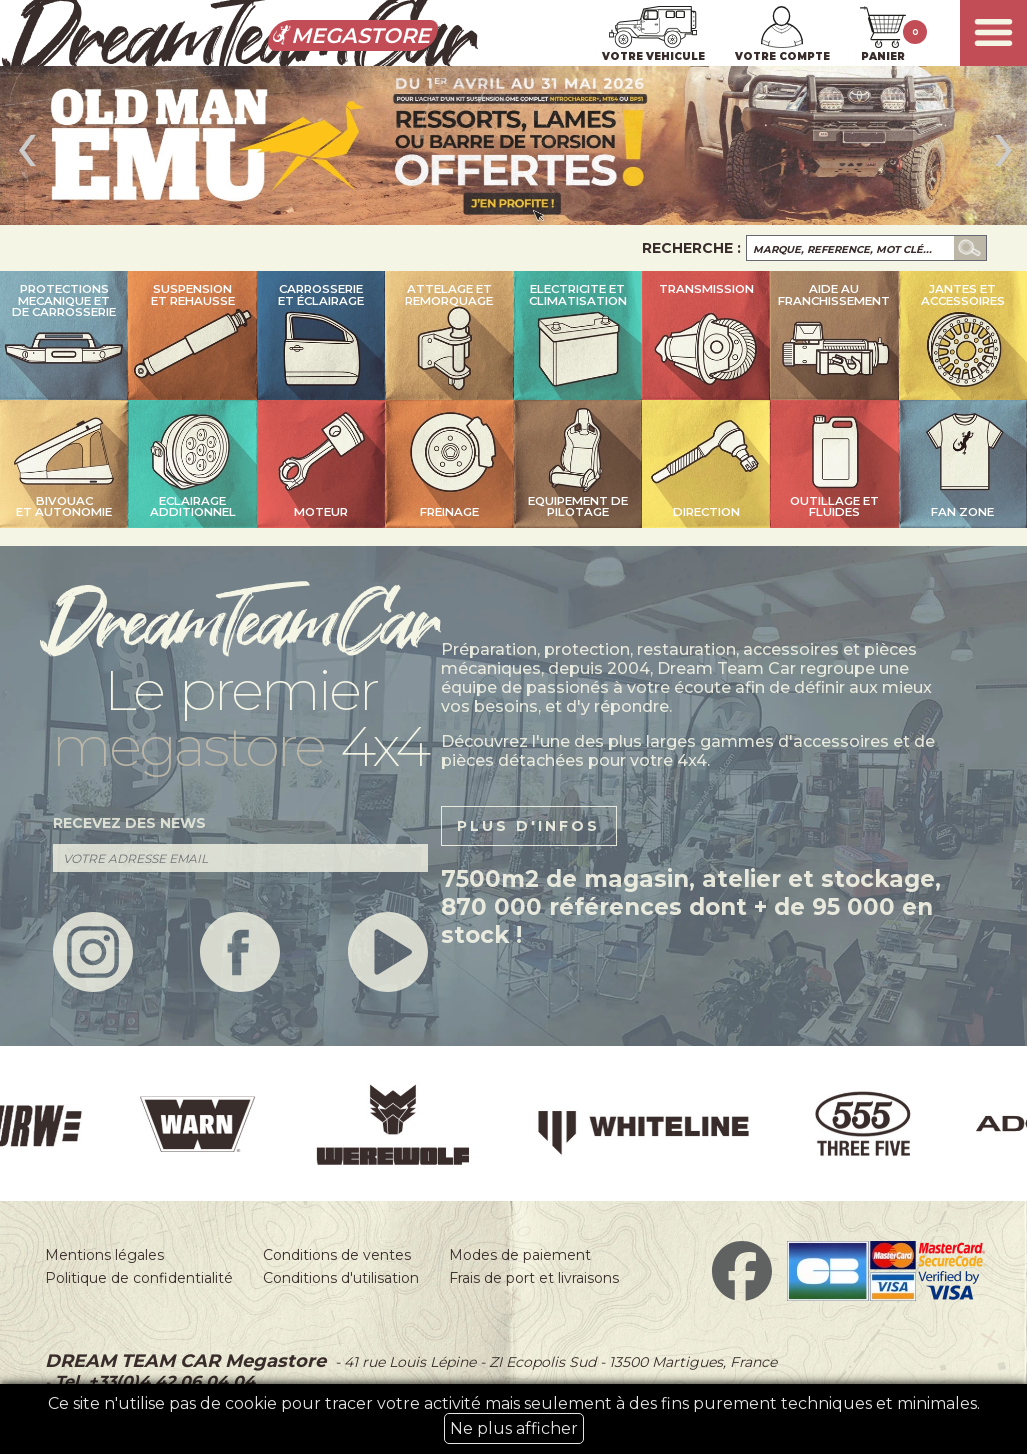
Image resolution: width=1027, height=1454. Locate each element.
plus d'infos (528, 826)
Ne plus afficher (514, 1428)
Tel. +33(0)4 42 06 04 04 (152, 1381)
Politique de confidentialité (139, 1278)
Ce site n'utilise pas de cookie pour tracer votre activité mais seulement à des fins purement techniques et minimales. (514, 1419)
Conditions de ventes (337, 1255)
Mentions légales (104, 1255)
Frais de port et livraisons (534, 1278)
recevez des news (129, 823)
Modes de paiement (520, 1255)
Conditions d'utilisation (341, 1278)
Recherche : (691, 248)
